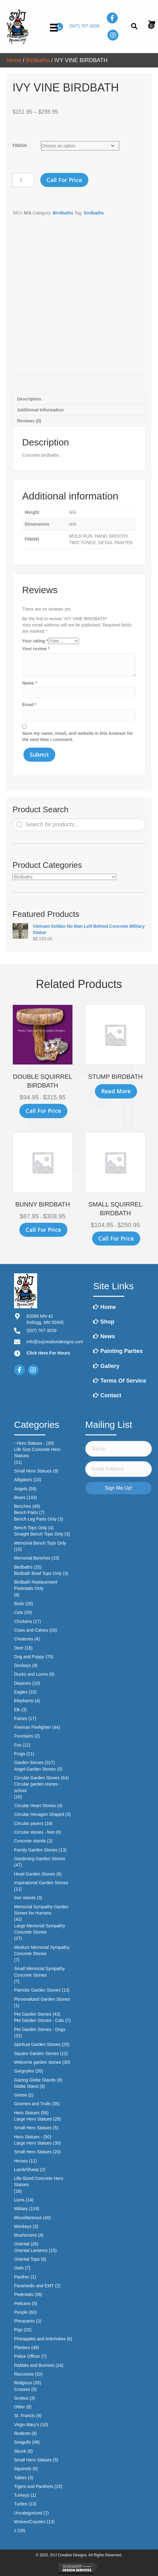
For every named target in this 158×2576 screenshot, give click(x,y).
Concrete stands (30, 1840)
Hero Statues (27, 2112)
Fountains (23, 1735)
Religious (23, 2382)
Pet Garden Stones (32, 2014)
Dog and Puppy (29, 1656)
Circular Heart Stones (35, 1805)
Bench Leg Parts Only (35, 1519)
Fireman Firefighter (32, 1727)
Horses (21, 2160)
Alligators (23, 1479)
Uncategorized (28, 2512)
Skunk (20, 2451)
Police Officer (27, 2356)
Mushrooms (25, 2235)
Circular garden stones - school (37, 1787)
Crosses (22, 2389)
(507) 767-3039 (84, 25)
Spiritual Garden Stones (37, 2044)
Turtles (20, 2503)
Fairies (20, 1718)
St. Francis (24, 2415)
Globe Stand (26, 2086)
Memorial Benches (32, 1558)
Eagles (20, 1691)
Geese (20, 2094)
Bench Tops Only (30, 1527)
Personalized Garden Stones (42, 1999)
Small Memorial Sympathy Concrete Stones (39, 1971)
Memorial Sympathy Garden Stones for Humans (41, 1909)
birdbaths (94, 212)
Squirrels (22, 2468)
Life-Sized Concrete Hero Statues (38, 2181)
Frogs (19, 1753)
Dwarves (22, 1683)
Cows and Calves (31, 1630)
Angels (20, 1488)
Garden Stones (28, 1762)
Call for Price (64, 180)
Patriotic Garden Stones (37, 1990)
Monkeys (23, 2226)
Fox (17, 1745)
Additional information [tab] (40, 409)
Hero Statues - (28, 2136)
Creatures (23, 1638)
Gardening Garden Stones (39, 1858)
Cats (18, 1612)
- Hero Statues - (29, 1443)
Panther (21, 2276)
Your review (36, 648)
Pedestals (23, 2294)
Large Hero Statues (33, 2118)
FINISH (19, 145)
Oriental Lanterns (30, 2250)
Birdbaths (38, 60)
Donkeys (22, 1665)
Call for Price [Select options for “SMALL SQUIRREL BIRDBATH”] (116, 1238)
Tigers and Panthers (33, 2486)
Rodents (22, 2433)
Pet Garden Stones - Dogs (39, 2029)
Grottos (21, 2398)
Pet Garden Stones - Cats (39, 2020)
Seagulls (22, 2442)
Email (29, 704)
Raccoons (23, 2374)
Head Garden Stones (34, 1873)
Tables (20, 2477)
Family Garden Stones (35, 1849)
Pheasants (24, 2320)
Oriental (21, 2243)
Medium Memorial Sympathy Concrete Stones (41, 1950)
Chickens (23, 1621)
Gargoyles (24, 2070)
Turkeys (21, 2495)
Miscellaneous (28, 2217)
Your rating (35, 640)
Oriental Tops (27, 2259)
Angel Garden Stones (35, 1769)
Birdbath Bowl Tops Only (38, 1573)
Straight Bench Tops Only (38, 1533)
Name (29, 683)
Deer (18, 1647)
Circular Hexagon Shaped (39, 1814)
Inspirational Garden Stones (41, 1882)
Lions (19, 2199)
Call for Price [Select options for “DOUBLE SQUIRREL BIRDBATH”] (43, 1110)
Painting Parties (118, 1351)
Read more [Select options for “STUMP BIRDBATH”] (116, 1091)
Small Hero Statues (33, 1470)
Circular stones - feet (34, 1832)
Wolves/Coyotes (30, 2521)
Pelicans (22, 2303)
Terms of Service (119, 1381)
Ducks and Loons (31, 1674)
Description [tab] (29, 398)
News (104, 1336)
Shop (103, 1322)
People (21, 2312)
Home (13, 60)
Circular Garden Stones (37, 1777)
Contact (107, 1395)
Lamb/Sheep (26, 2169)
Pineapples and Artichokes (40, 2338)
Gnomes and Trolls (32, 2103)
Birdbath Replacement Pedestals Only (35, 1585)
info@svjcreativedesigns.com (55, 1341)
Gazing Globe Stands (35, 2079)
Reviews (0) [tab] (29, 420)
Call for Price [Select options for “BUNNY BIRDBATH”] (43, 1229)
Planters (22, 2347)
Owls (19, 2267)
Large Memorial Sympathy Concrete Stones (39, 1928)
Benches (22, 1506)
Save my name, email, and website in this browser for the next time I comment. (77, 736)
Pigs (18, 2329)
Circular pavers (28, 1823)
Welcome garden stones (37, 2062)
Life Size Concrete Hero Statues (37, 1452)
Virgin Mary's (26, 2424)
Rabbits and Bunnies (34, 2365)
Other (19, 2406)
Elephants (23, 1700)
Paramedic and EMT (34, 2285)
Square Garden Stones (36, 2053)
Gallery (106, 1366)
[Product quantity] (23, 180)
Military (21, 2208)
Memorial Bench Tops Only (40, 1543)
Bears (20, 1497)
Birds (19, 1603)
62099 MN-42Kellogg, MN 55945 (45, 1319)
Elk (17, 1709)
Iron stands (25, 1897)
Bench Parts (26, 1512)
